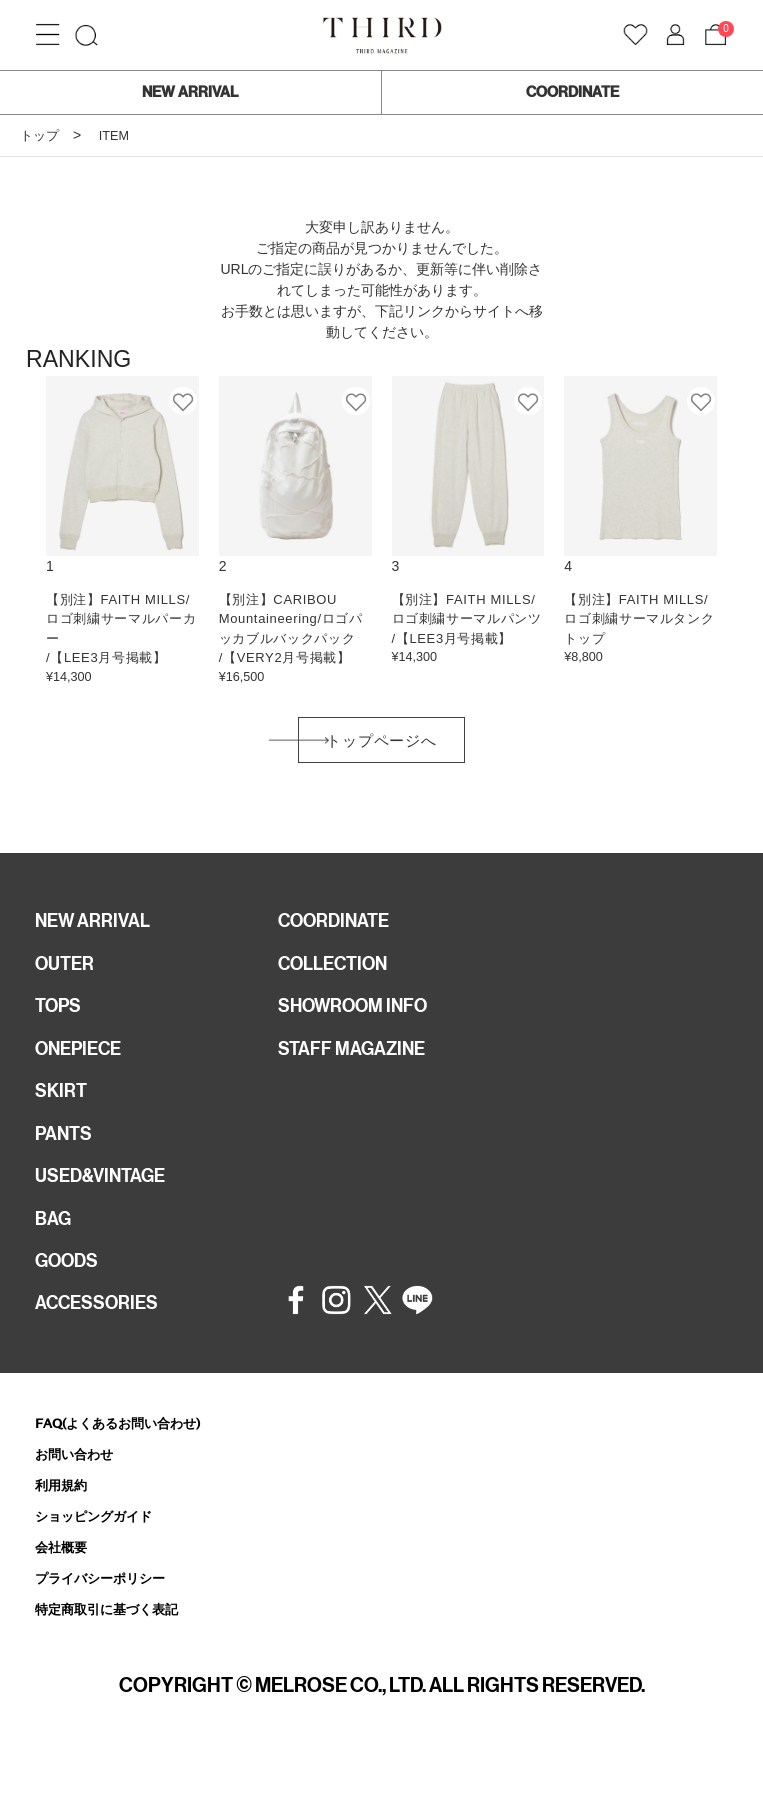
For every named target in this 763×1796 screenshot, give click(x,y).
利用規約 (65, 1519)
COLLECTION (339, 974)
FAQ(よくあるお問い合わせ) (130, 1454)
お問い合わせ (80, 1486)
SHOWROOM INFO (361, 1019)
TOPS (61, 1019)
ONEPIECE (83, 1064)
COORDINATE (572, 92)
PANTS (67, 1154)
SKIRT (63, 1109)
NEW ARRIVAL (190, 92)
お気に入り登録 (184, 401)
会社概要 (65, 1584)
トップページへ (382, 744)
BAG (55, 1244)
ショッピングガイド (102, 1551)
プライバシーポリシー (110, 1616)
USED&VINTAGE (106, 1199)
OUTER (67, 974)
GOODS (70, 1289)
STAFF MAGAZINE (359, 1064)
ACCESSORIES (103, 1334)
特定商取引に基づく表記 (117, 1649)
